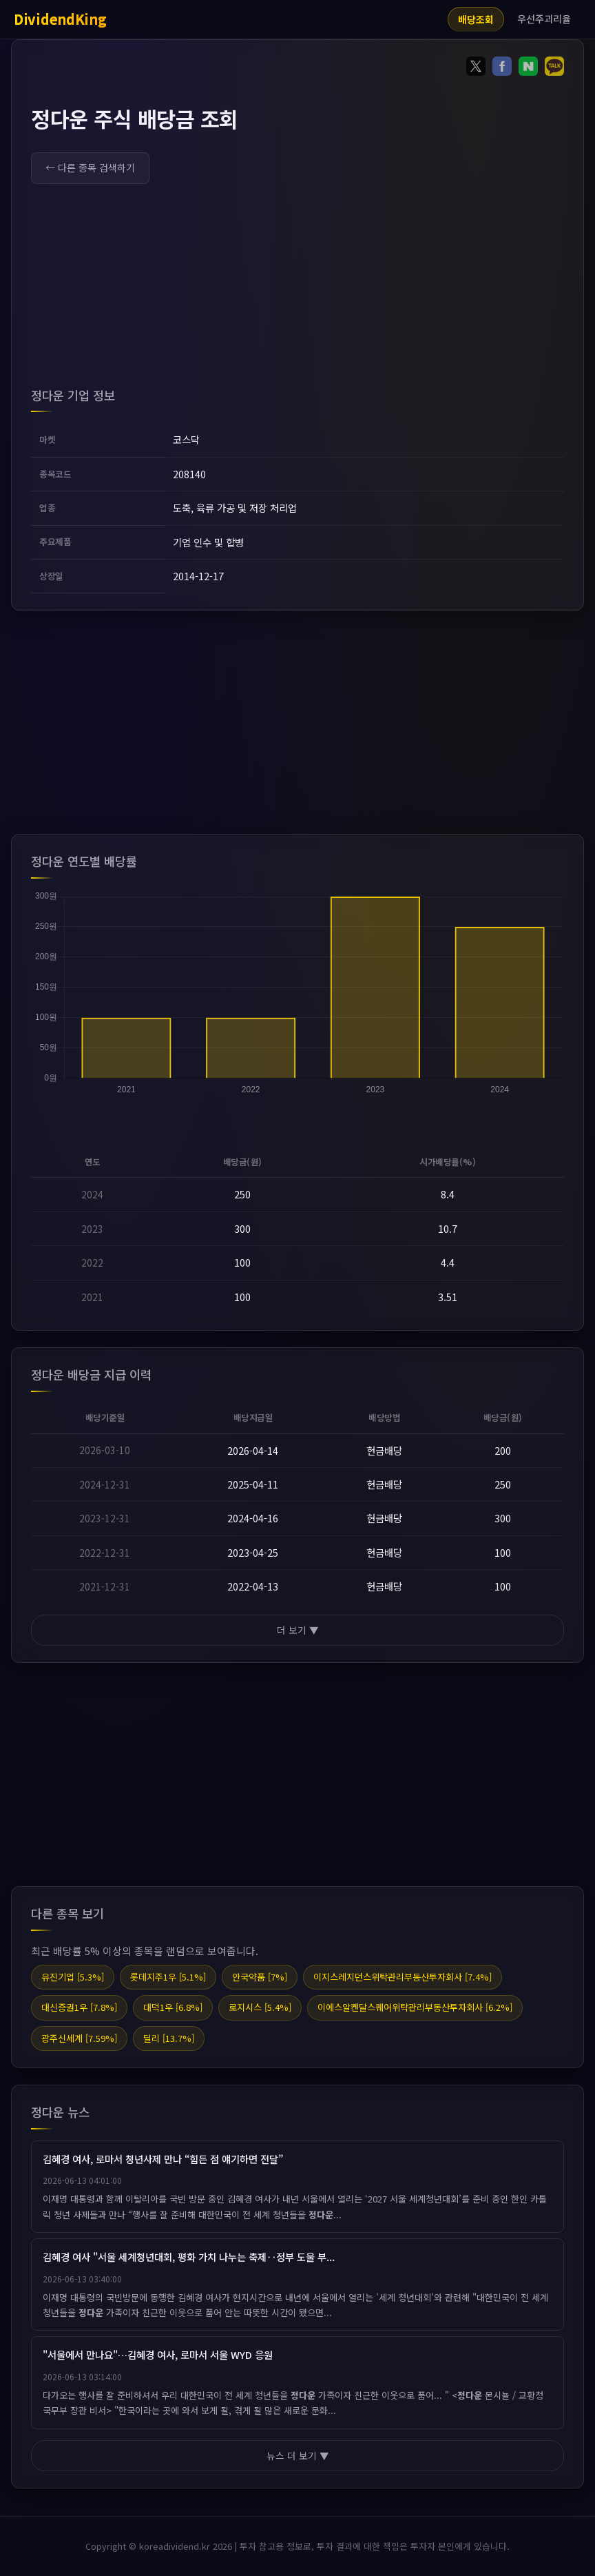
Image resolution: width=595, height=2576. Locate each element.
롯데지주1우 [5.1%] (168, 1976)
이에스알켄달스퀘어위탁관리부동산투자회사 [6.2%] (414, 2007)
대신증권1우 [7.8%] (79, 2007)
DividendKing (60, 19)
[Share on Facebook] (502, 69)
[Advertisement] (297, 288)
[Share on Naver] (528, 69)
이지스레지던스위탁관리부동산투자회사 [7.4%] (402, 1976)
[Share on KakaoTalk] (554, 69)
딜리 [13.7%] (168, 2038)
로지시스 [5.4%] (260, 2007)
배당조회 (476, 19)
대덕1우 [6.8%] (172, 2007)
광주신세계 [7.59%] (79, 2038)
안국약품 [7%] (259, 1976)
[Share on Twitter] (476, 69)
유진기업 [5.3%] (72, 1976)
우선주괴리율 (544, 18)
